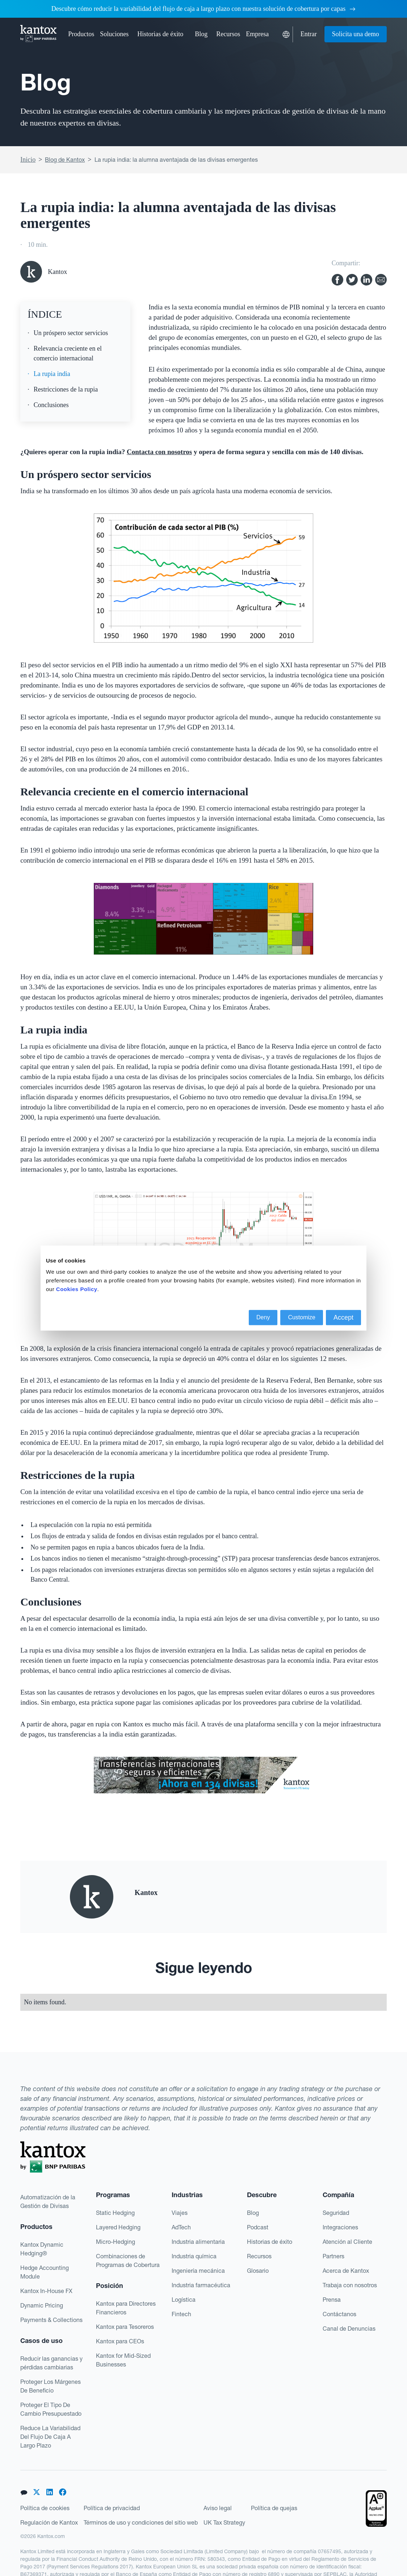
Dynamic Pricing (41, 2305)
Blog (201, 34)
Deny (263, 1317)
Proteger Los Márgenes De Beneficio (50, 2386)
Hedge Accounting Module (44, 2272)
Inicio (27, 159)
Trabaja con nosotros (350, 2285)
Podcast (257, 2227)
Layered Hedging (118, 2227)
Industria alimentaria (198, 2241)
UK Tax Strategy (224, 2522)
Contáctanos (339, 2314)
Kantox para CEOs (120, 2341)
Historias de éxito (160, 34)
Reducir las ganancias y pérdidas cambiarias (51, 2363)
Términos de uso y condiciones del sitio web (141, 2522)
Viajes (180, 2212)
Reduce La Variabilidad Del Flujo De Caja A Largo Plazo (50, 2436)
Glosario (258, 2270)
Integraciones (340, 2227)
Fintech (181, 2314)
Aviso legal (218, 2508)
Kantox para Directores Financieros (126, 2308)
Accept (343, 1317)
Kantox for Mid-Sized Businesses (123, 2360)
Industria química (194, 2256)
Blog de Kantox (65, 159)
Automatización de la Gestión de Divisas (47, 2201)
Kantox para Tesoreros (125, 2326)
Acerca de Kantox (346, 2270)
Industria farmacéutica (201, 2285)
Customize (301, 1317)
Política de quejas (274, 2508)
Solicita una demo (355, 34)
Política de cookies (45, 2508)
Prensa (332, 2299)
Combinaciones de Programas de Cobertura (128, 2260)
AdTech (181, 2227)
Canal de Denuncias (349, 2328)
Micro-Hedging (115, 2241)
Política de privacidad (112, 2508)
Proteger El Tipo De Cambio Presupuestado (50, 2409)
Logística (184, 2299)
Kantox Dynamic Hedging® (41, 2249)
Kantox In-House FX (46, 2290)
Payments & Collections (51, 2319)
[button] (81, 34)
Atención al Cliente (347, 2241)
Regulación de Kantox (49, 2522)
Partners (333, 2256)
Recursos (259, 2256)
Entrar (309, 34)
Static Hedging (115, 2212)
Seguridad (336, 2212)
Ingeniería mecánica (198, 2270)
